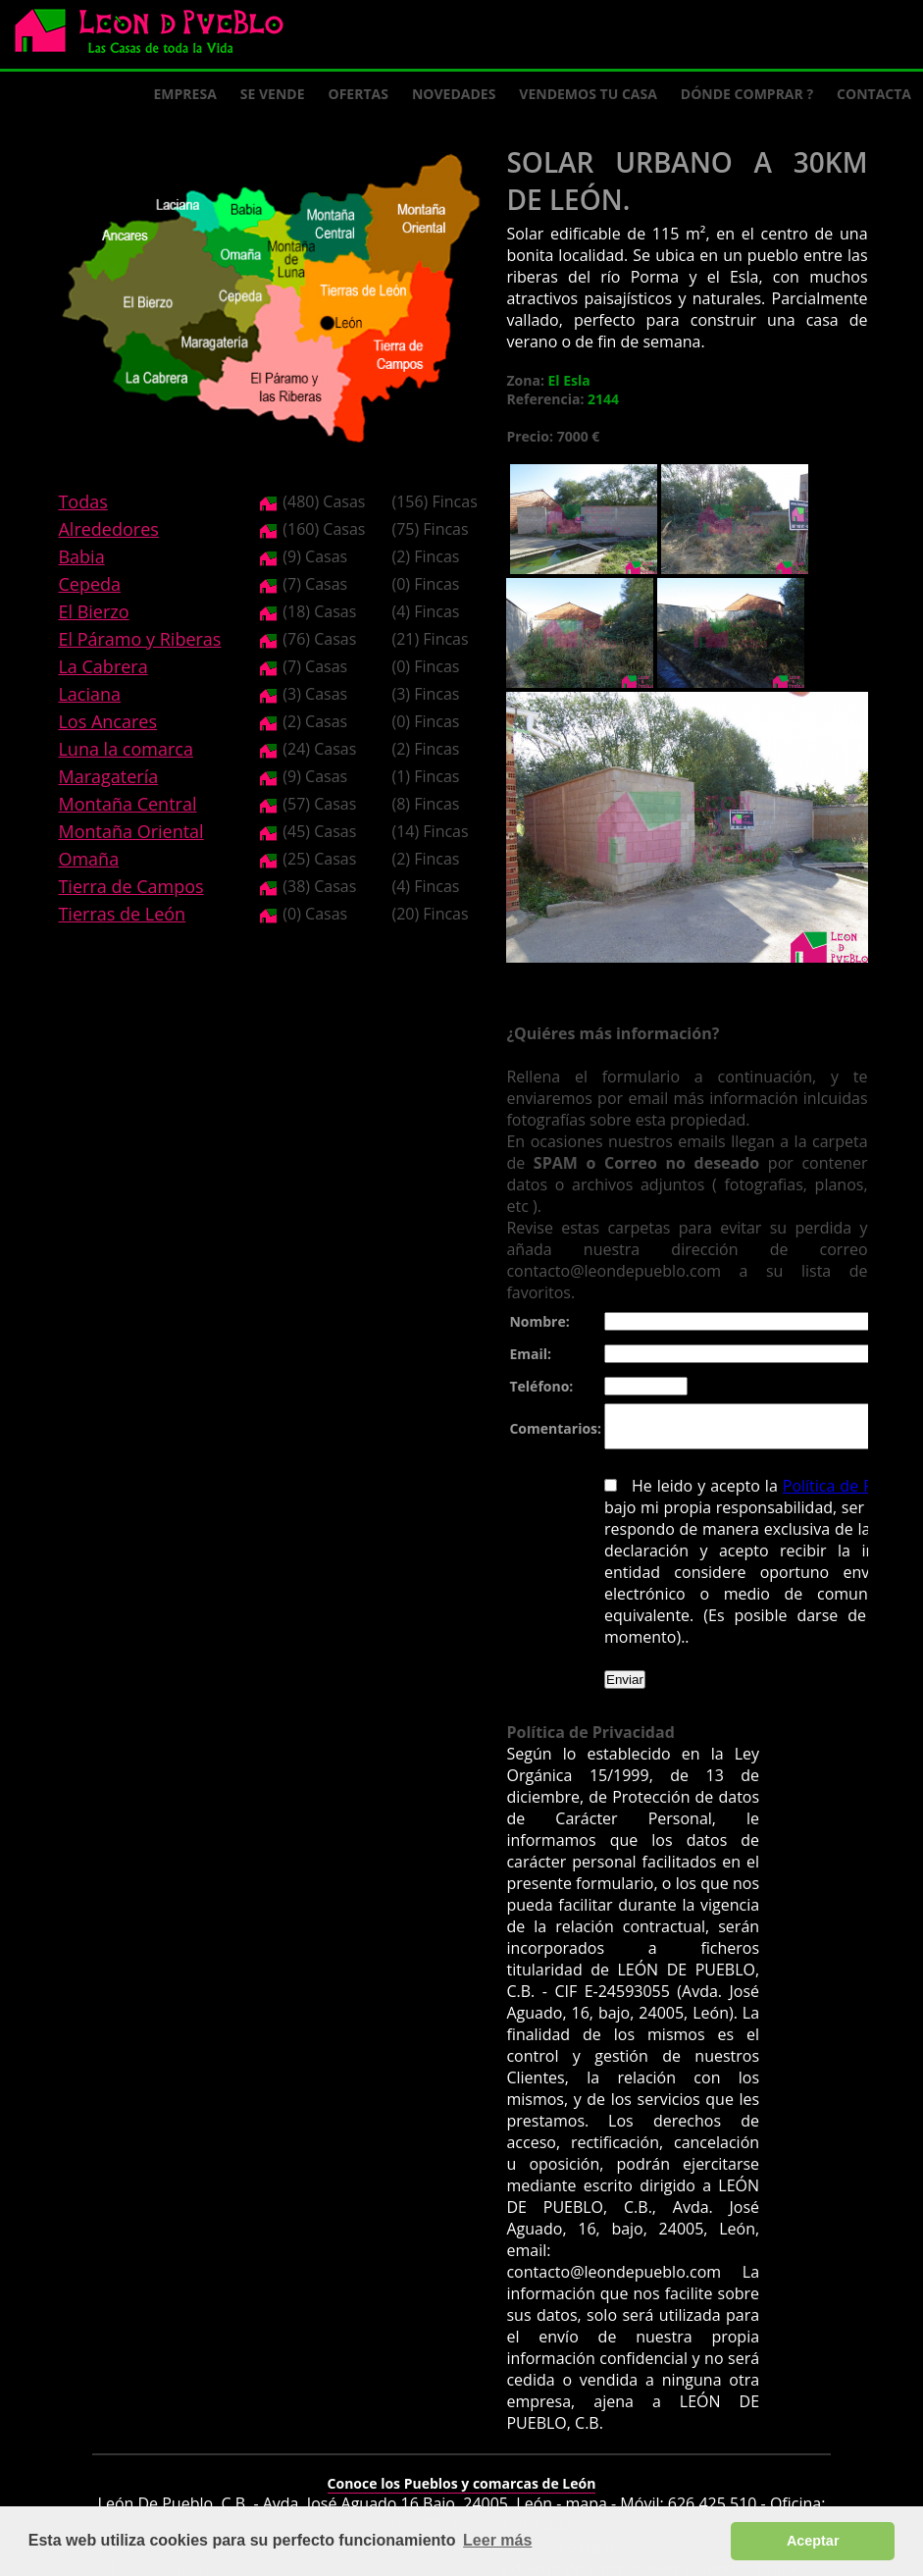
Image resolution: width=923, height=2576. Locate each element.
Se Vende (272, 93)
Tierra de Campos (130, 886)
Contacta (874, 93)
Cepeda (89, 584)
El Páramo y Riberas (139, 639)
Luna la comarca (125, 749)
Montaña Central (127, 803)
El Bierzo (93, 611)
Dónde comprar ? (747, 93)
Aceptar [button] (813, 2541)
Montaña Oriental (130, 831)
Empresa (185, 93)
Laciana (89, 694)
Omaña (88, 858)
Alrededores (108, 529)
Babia (81, 556)
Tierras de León (121, 913)
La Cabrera (102, 666)
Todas (82, 501)
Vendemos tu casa (588, 93)
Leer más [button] (497, 2540)
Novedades (453, 93)
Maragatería (108, 776)
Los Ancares (107, 721)
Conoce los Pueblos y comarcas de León (462, 2470)
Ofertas (358, 93)
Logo (157, 35)
